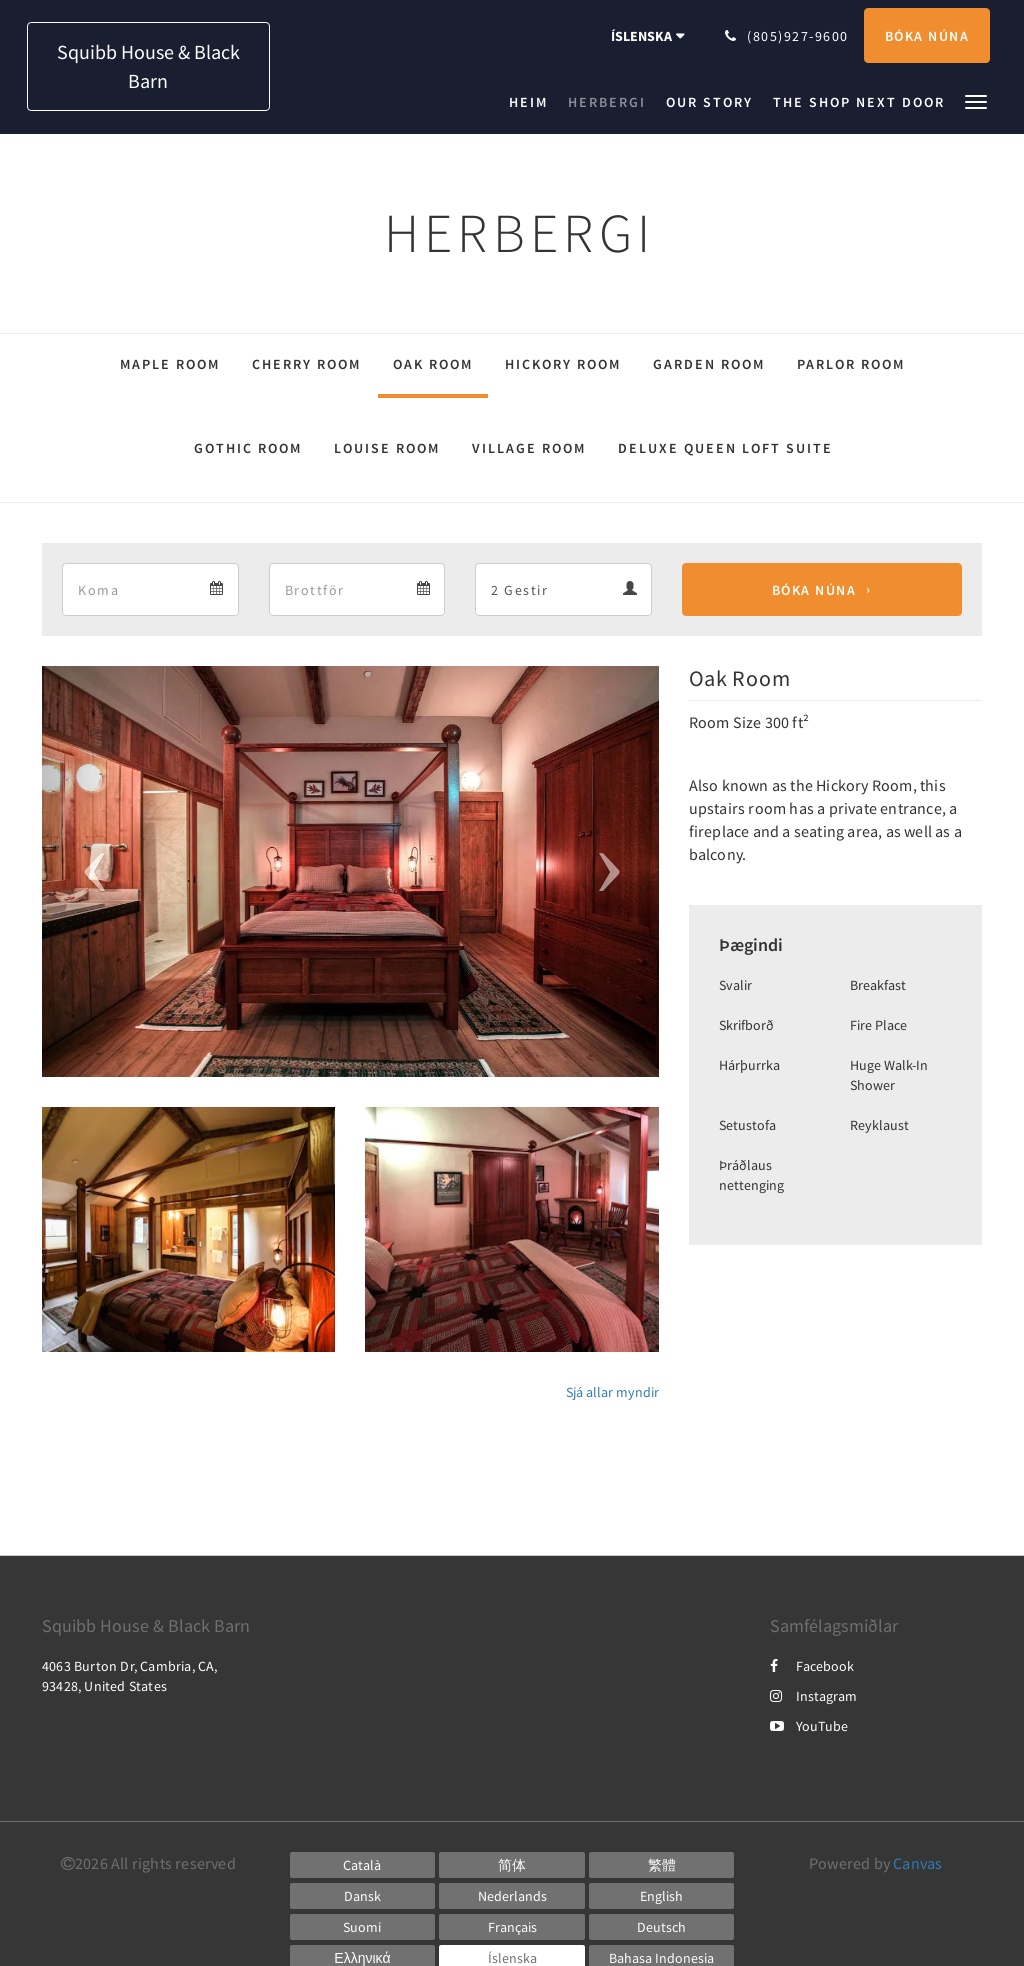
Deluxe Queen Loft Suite (725, 448)
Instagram (813, 1696)
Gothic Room (248, 448)
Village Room (529, 448)
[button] (976, 100)
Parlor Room (851, 364)
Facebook (812, 1666)
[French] (512, 1927)
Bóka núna (814, 590)
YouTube (809, 1726)
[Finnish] (363, 1927)
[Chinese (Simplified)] (512, 1865)
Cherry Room (306, 364)
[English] (662, 1896)
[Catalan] (363, 1865)
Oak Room (433, 364)
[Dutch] (512, 1896)
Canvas (917, 1863)
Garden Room (709, 364)
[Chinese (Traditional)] (662, 1865)
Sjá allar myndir (612, 1392)
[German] (662, 1927)
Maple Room (170, 364)
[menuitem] (533, 102)
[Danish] (363, 1896)
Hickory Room (563, 364)
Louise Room (387, 448)
